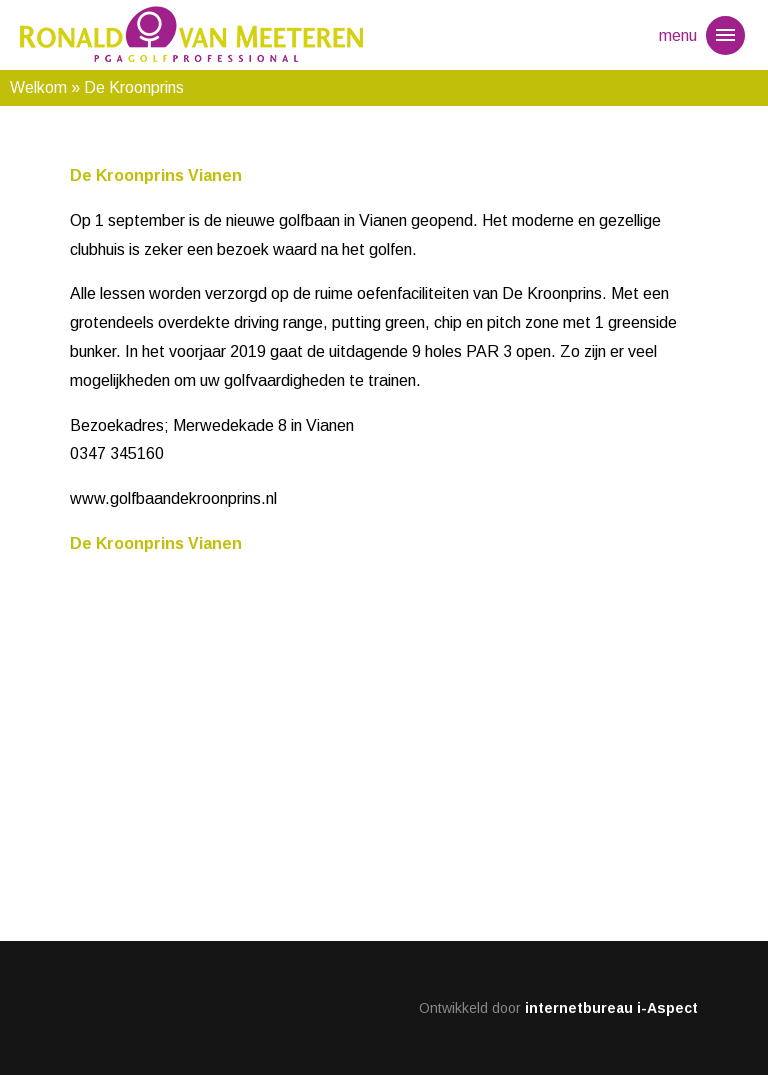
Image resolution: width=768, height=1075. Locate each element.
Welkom (38, 87)
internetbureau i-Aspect (611, 1008)
